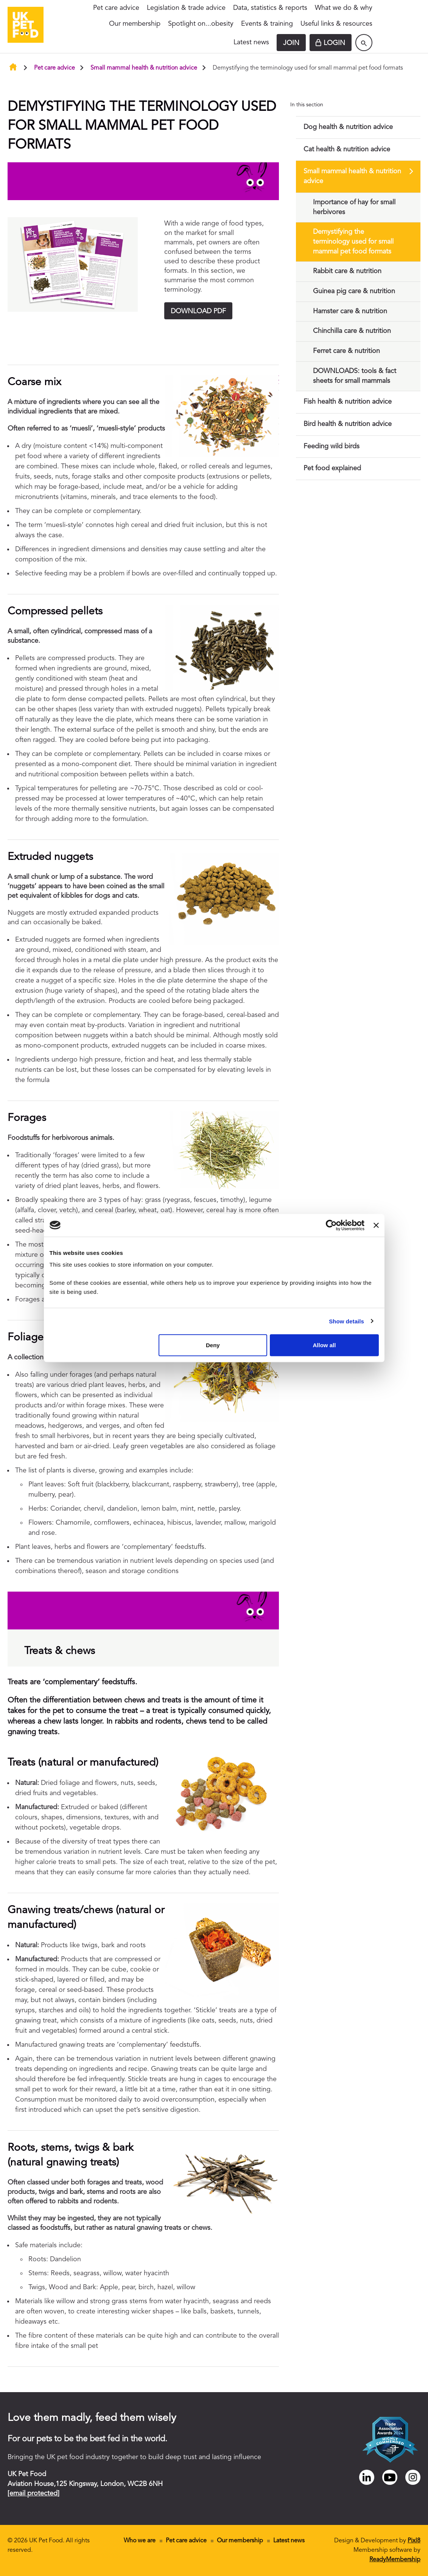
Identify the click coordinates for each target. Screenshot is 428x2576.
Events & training (267, 23)
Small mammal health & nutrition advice (143, 68)
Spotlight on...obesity (200, 23)
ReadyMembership (394, 2560)
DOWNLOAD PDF (198, 311)
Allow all (324, 1345)
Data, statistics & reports (270, 8)
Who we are (140, 2541)
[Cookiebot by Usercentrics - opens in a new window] (331, 1225)
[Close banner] (376, 1225)
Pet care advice (116, 8)
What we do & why (343, 8)
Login (334, 43)
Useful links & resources (336, 23)
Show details (346, 1321)
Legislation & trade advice (186, 8)
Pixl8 (414, 2541)
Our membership (134, 23)
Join (291, 43)
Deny (213, 1345)
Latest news (251, 42)
